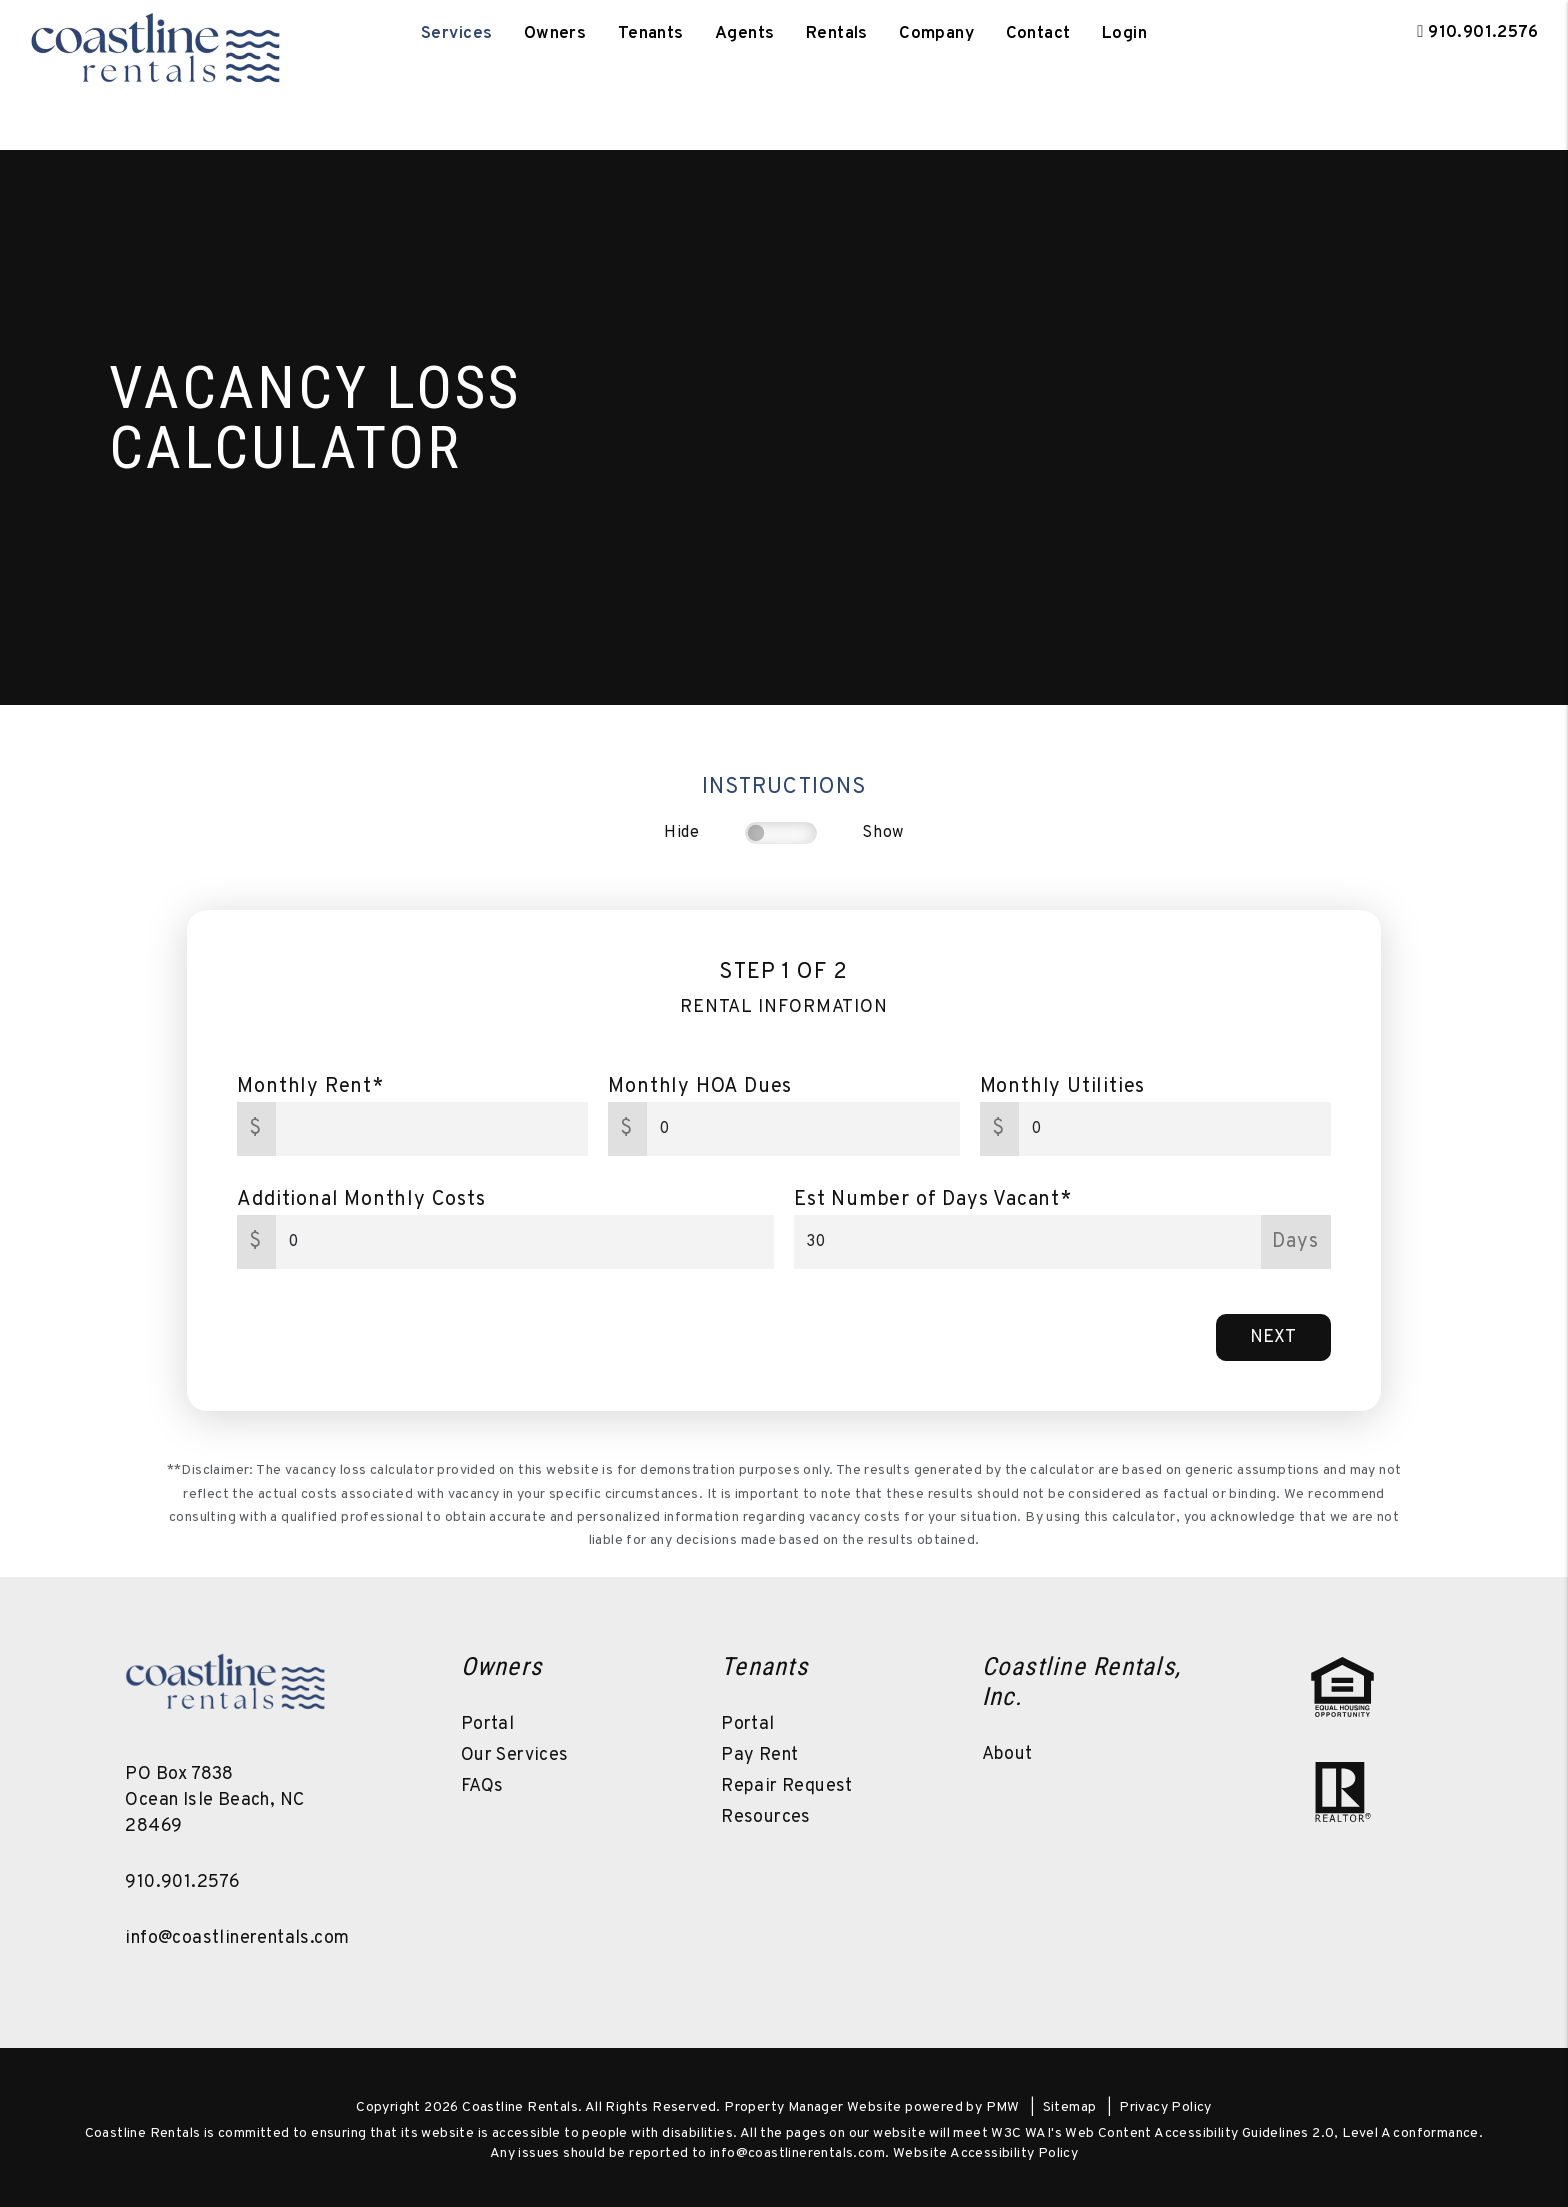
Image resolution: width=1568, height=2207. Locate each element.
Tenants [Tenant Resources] (651, 34)
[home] (155, 34)
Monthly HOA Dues (700, 1087)
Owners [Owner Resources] (555, 34)
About (1007, 1754)
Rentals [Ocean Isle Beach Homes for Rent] (837, 34)
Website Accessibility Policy (985, 2153)
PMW (1003, 2107)
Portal (487, 1724)
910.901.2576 (1483, 33)
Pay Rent (759, 1755)
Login (1124, 34)
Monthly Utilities (1063, 1087)
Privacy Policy (1165, 2107)
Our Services (515, 1755)
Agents (745, 34)
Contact (1038, 34)
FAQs (482, 1786)
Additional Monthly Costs (361, 1200)
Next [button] (1273, 1337)
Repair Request (787, 1786)
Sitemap (1070, 2107)
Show (883, 833)
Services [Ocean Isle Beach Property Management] (456, 34)
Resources (766, 1817)
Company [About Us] (936, 34)
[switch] (781, 833)
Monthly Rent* (310, 1087)
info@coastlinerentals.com (237, 1938)
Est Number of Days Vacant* (933, 1200)
